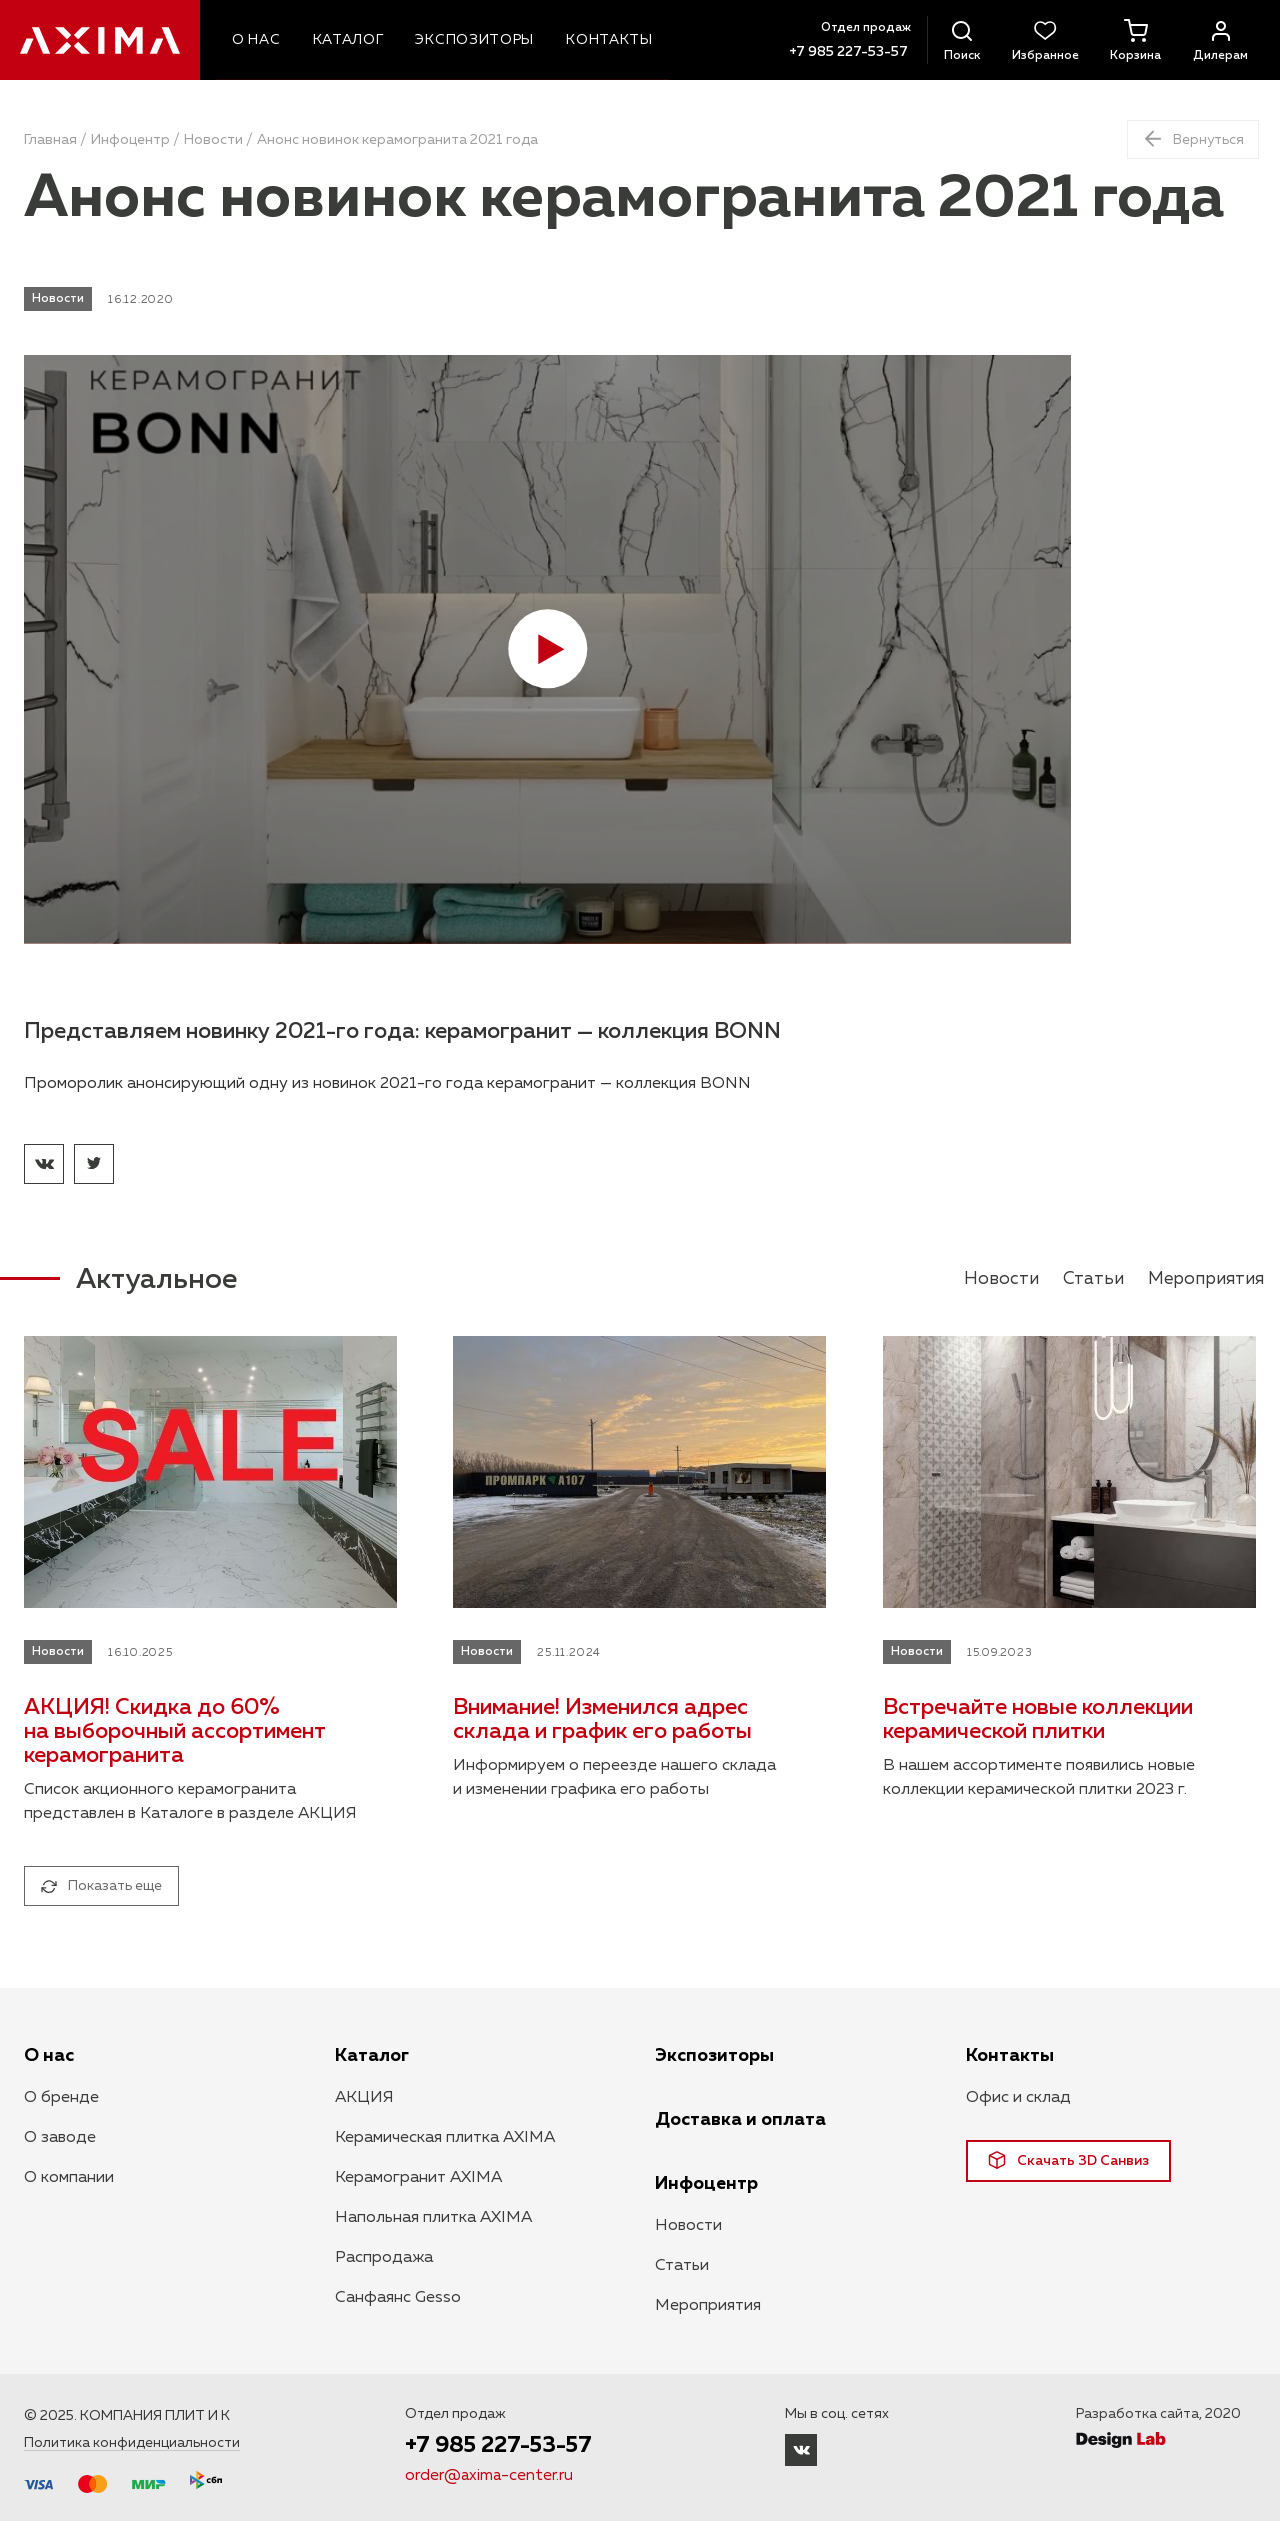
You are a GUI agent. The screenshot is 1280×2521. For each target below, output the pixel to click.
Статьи (1087, 1279)
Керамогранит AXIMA (418, 2178)
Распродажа (384, 2258)
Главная (50, 140)
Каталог (372, 2056)
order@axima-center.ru (490, 2477)
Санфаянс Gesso (398, 2298)
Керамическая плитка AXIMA (445, 2138)
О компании (69, 2178)
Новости (213, 140)
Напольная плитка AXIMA (433, 2218)
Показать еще (101, 1886)
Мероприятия (1203, 1279)
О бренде (61, 2098)
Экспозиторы (714, 2056)
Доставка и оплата (740, 2120)
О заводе (60, 2138)
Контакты (1010, 2056)
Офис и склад (1018, 2098)
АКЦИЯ (364, 2098)
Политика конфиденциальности (132, 2443)
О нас (49, 2056)
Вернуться (1189, 137)
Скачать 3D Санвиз (1068, 2160)
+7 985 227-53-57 (841, 52)
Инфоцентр (130, 140)
